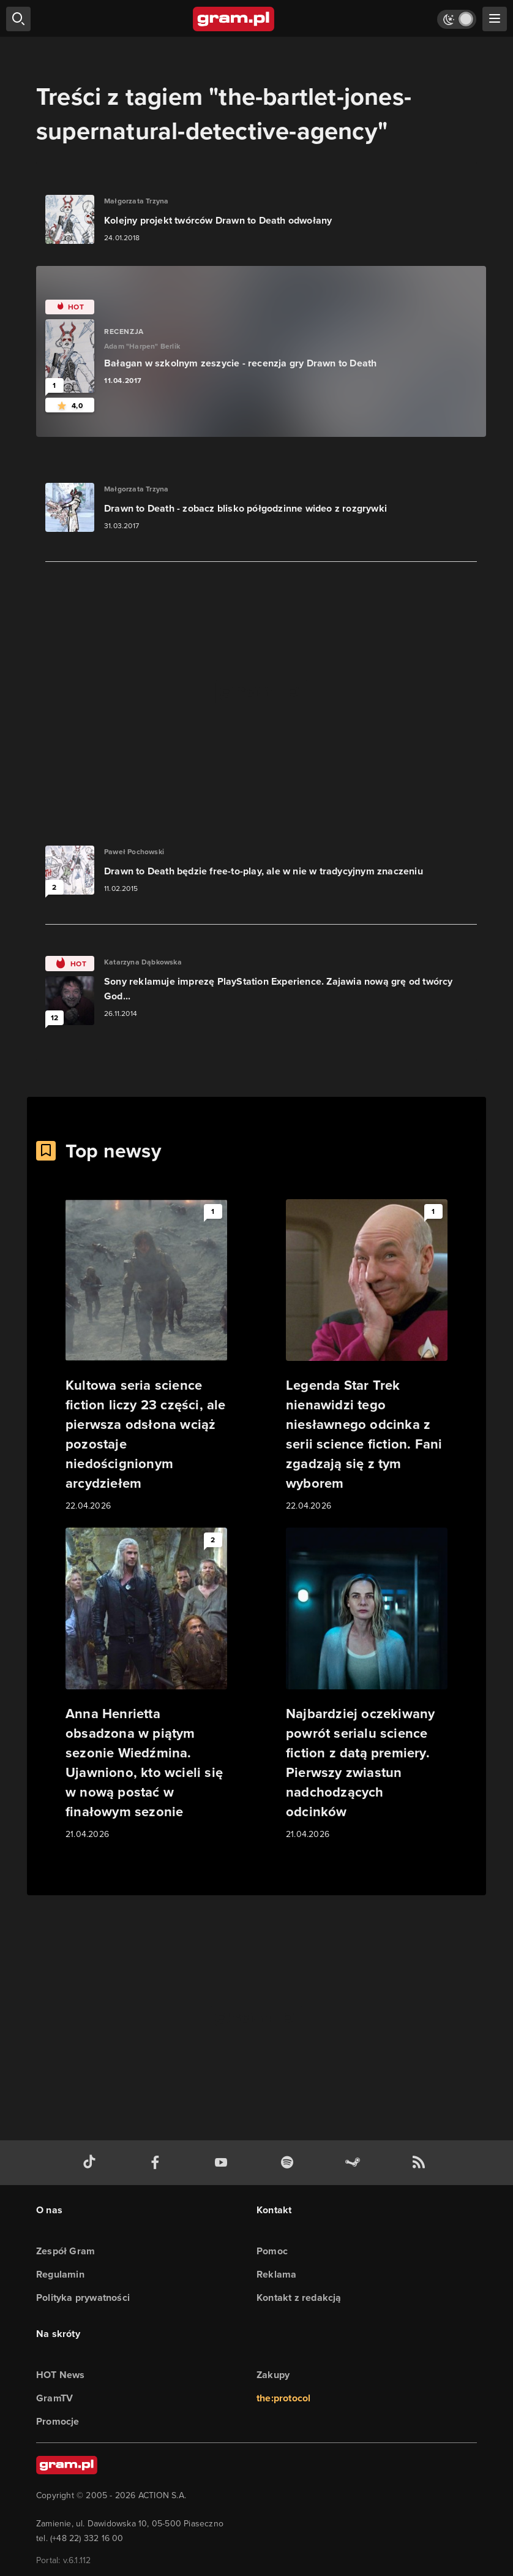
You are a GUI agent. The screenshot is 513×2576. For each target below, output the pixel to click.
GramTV (54, 2398)
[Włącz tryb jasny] (456, 19)
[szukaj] (18, 19)
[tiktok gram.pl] (92, 2162)
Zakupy (273, 2375)
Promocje (58, 2421)
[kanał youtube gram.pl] (223, 2162)
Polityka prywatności (83, 2297)
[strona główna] (234, 19)
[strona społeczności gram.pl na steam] (355, 2162)
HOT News (60, 2375)
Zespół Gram (65, 2251)
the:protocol (283, 2398)
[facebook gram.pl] (158, 2162)
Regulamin (60, 2274)
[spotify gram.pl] (289, 2162)
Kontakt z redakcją (299, 2297)
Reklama (276, 2274)
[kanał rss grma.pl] (421, 2162)
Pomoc (272, 2251)
